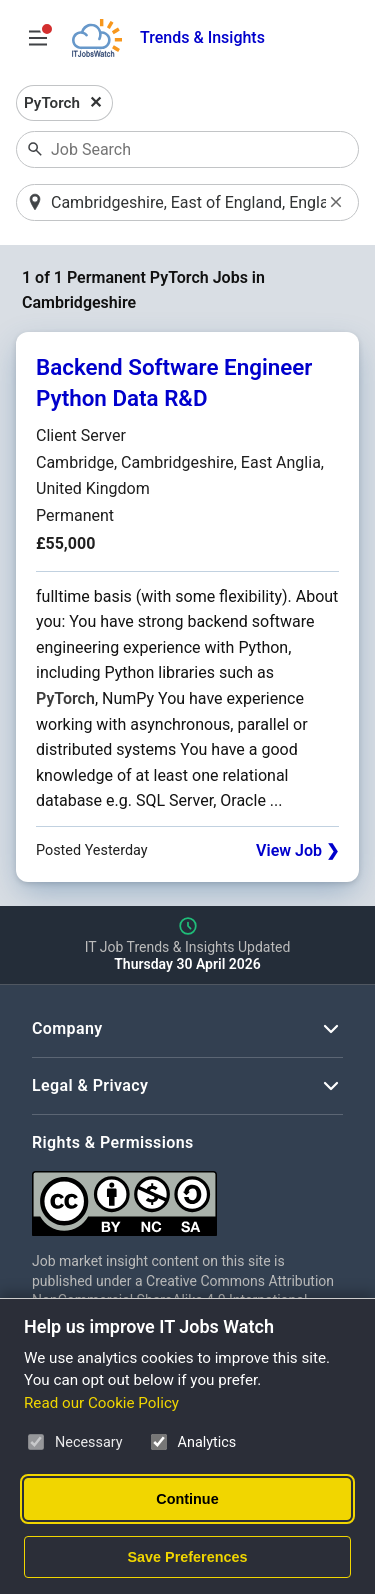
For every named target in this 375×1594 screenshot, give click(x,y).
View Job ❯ (297, 850)
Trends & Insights (202, 37)
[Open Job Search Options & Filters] (38, 38)
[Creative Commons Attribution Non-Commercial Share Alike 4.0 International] (187, 1195)
